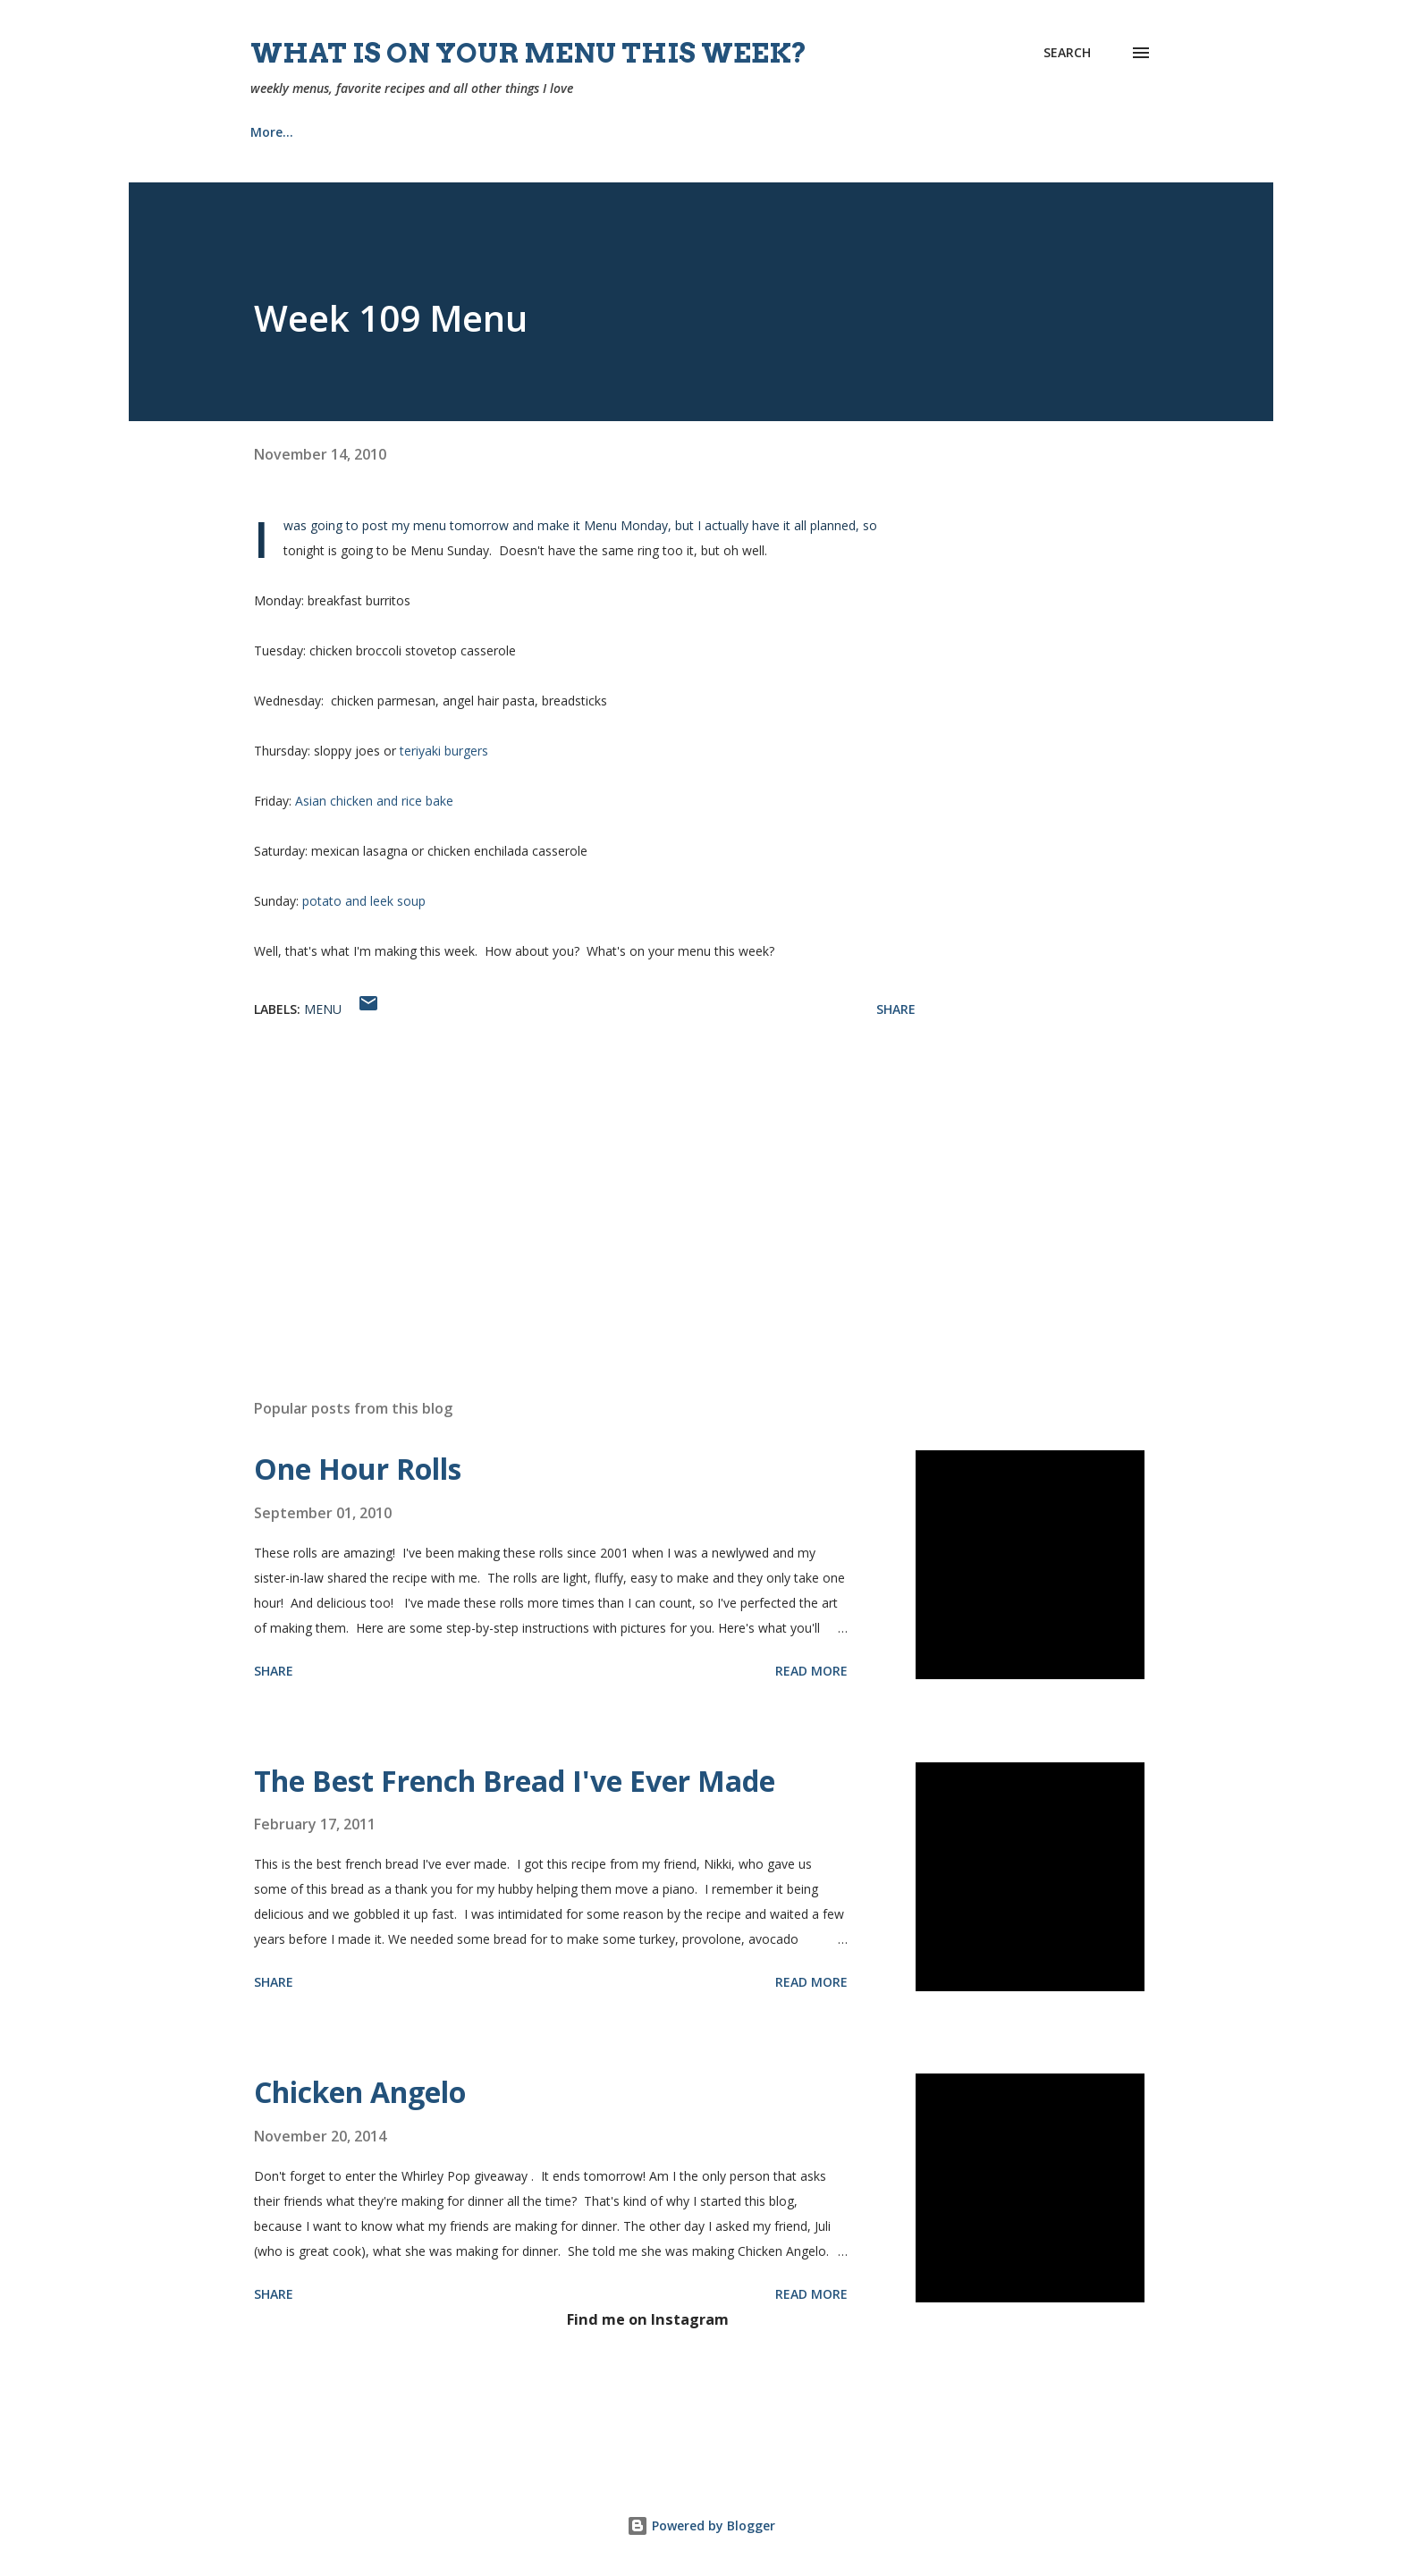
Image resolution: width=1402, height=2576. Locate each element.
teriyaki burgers (444, 750)
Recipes (362, 131)
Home (268, 131)
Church (572, 131)
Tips (838, 131)
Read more (811, 1670)
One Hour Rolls (357, 1468)
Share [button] (896, 1009)
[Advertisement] (556, 1176)
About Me (467, 131)
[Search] (1067, 52)
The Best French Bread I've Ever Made (514, 1780)
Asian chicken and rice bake (374, 800)
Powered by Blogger (701, 2525)
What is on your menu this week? (528, 53)
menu (323, 1009)
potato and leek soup (364, 900)
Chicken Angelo (360, 2092)
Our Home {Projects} (709, 131)
